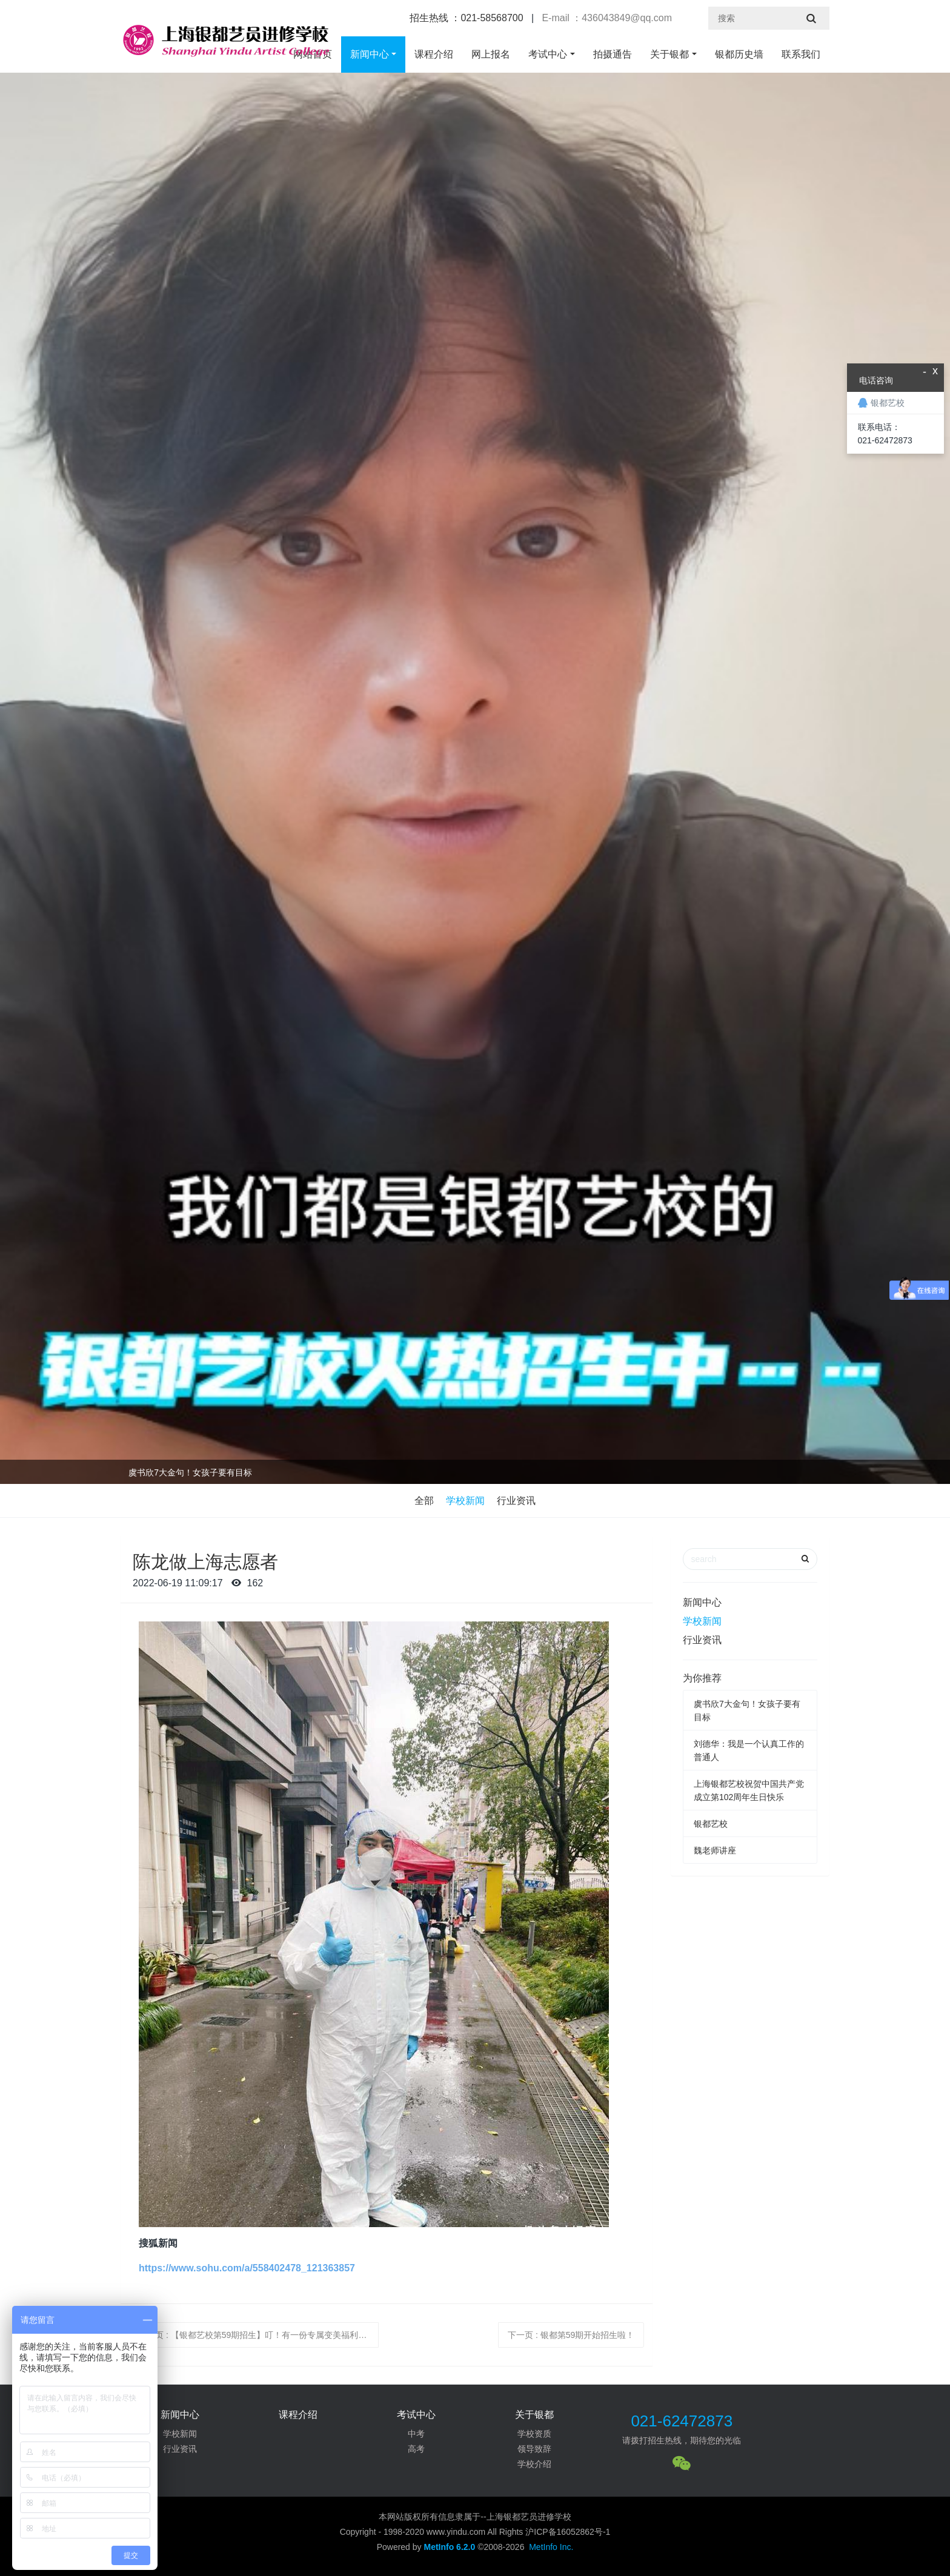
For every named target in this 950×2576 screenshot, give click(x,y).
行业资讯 (516, 1500)
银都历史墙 (739, 54)
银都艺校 (711, 1824)
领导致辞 (534, 2449)
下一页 (571, 2335)
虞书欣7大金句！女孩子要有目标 (190, 1472)
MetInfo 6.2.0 (449, 2547)
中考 (416, 2434)
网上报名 (490, 54)
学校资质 (534, 2434)
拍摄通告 (612, 54)
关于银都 (669, 54)
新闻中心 (369, 54)
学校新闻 (465, 1500)
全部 (424, 1500)
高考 (416, 2449)
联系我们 (801, 54)
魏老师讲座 (715, 1850)
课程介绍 (433, 54)
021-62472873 (681, 2421)
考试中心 (547, 54)
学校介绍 (534, 2464)
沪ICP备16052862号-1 (567, 2532)
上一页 (258, 2335)
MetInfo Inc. (551, 2547)
